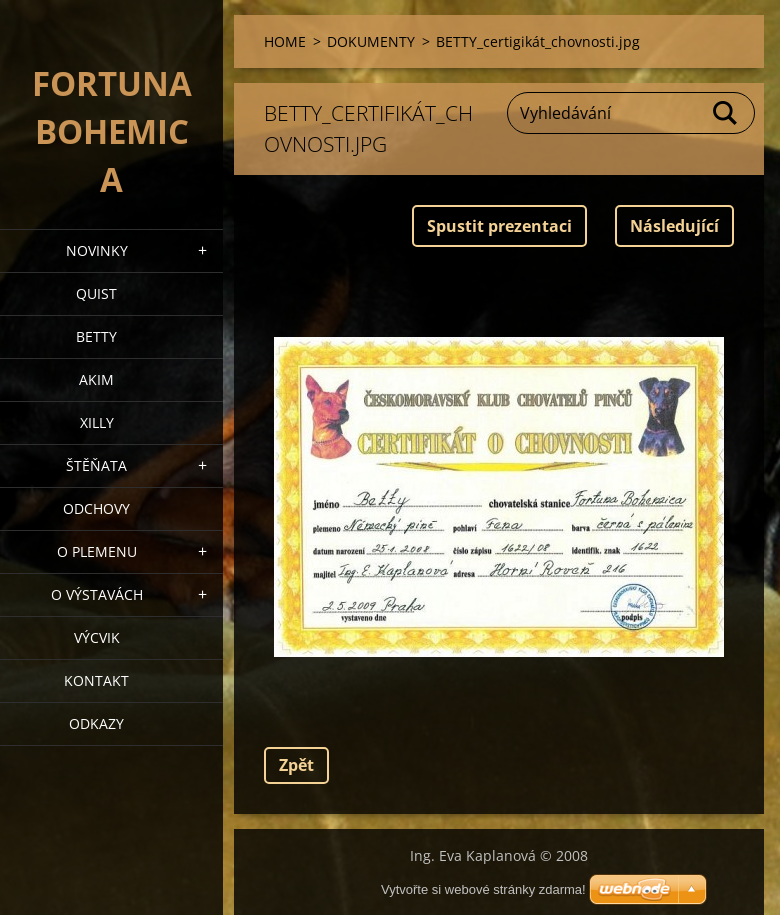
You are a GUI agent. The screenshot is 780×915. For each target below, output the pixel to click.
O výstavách (97, 594)
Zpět (296, 765)
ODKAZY (96, 723)
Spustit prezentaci (499, 226)
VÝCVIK (97, 637)
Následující (674, 226)
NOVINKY (97, 250)
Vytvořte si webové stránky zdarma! (483, 889)
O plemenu (97, 551)
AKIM (96, 379)
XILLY (97, 422)
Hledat (726, 113)
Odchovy (96, 508)
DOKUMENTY (371, 41)
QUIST (96, 293)
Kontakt (96, 680)
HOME (285, 41)
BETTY (96, 336)
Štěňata (96, 465)
